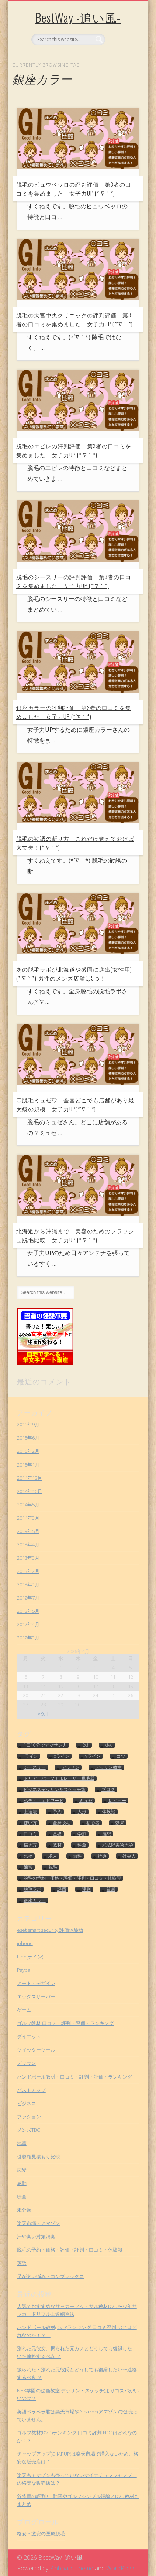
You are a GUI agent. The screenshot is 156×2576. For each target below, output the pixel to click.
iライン (31, 1756)
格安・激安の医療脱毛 (41, 2533)
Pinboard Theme (71, 2568)
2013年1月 (28, 1584)
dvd (109, 1745)
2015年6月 (28, 1437)
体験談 (108, 1811)
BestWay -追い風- (78, 17)
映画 (22, 2196)
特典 (102, 1856)
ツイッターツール (36, 2049)
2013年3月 (28, 1557)
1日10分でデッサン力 (45, 1745)
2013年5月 (28, 1531)
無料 (77, 1856)
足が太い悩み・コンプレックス (50, 2276)
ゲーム (24, 2009)
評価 (61, 1889)
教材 (57, 1845)
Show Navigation (121, 66)
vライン (93, 1756)
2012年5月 (28, 1611)
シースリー (35, 1767)
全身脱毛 (61, 1822)
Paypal (24, 1970)
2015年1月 (28, 1464)
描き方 (30, 1845)
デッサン (70, 1767)
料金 (81, 1845)
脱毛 (52, 1867)
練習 (28, 1867)
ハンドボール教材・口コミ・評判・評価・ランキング (74, 2076)
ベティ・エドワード (43, 1800)
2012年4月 (28, 1624)
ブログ (108, 1789)
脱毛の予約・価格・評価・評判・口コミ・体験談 (72, 1878)
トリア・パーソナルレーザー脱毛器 (59, 1778)
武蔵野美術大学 (117, 1845)
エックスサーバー (36, 1996)
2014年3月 (28, 1518)
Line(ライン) (30, 1956)
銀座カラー (35, 1900)
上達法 (30, 1811)
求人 (52, 1856)
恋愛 (22, 2170)
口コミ (30, 1833)
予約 (57, 1811)
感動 (22, 2183)
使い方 (30, 1822)
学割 (81, 1833)
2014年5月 (28, 1504)
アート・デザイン (36, 1983)
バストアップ (31, 2090)
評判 (86, 1889)
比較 (28, 1856)
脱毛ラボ (32, 1889)
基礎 (57, 1833)
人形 (81, 1811)
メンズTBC (28, 2130)
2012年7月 (28, 1597)
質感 (111, 1889)
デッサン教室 (108, 1767)
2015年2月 (28, 1451)
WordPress (121, 2568)
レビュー (117, 1800)
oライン (61, 1756)
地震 (22, 2143)
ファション (29, 2116)
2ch (86, 1745)
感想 (106, 1833)
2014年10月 (29, 1491)
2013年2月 (28, 1571)
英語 (22, 2263)
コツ (121, 1756)
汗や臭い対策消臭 (36, 2236)
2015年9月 (28, 1424)
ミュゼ (86, 1800)
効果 (119, 1822)
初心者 (93, 1822)
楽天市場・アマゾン (38, 2223)
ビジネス (26, 2103)
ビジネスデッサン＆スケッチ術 (55, 1789)
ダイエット (29, 2036)
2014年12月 (29, 1478)
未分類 (24, 2209)
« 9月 (43, 1713)
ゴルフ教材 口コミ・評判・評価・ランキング (65, 2023)
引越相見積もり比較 (38, 2156)
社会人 (129, 1856)
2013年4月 (28, 1544)
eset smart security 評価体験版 (50, 1930)
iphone (25, 1943)
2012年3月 (28, 1637)
